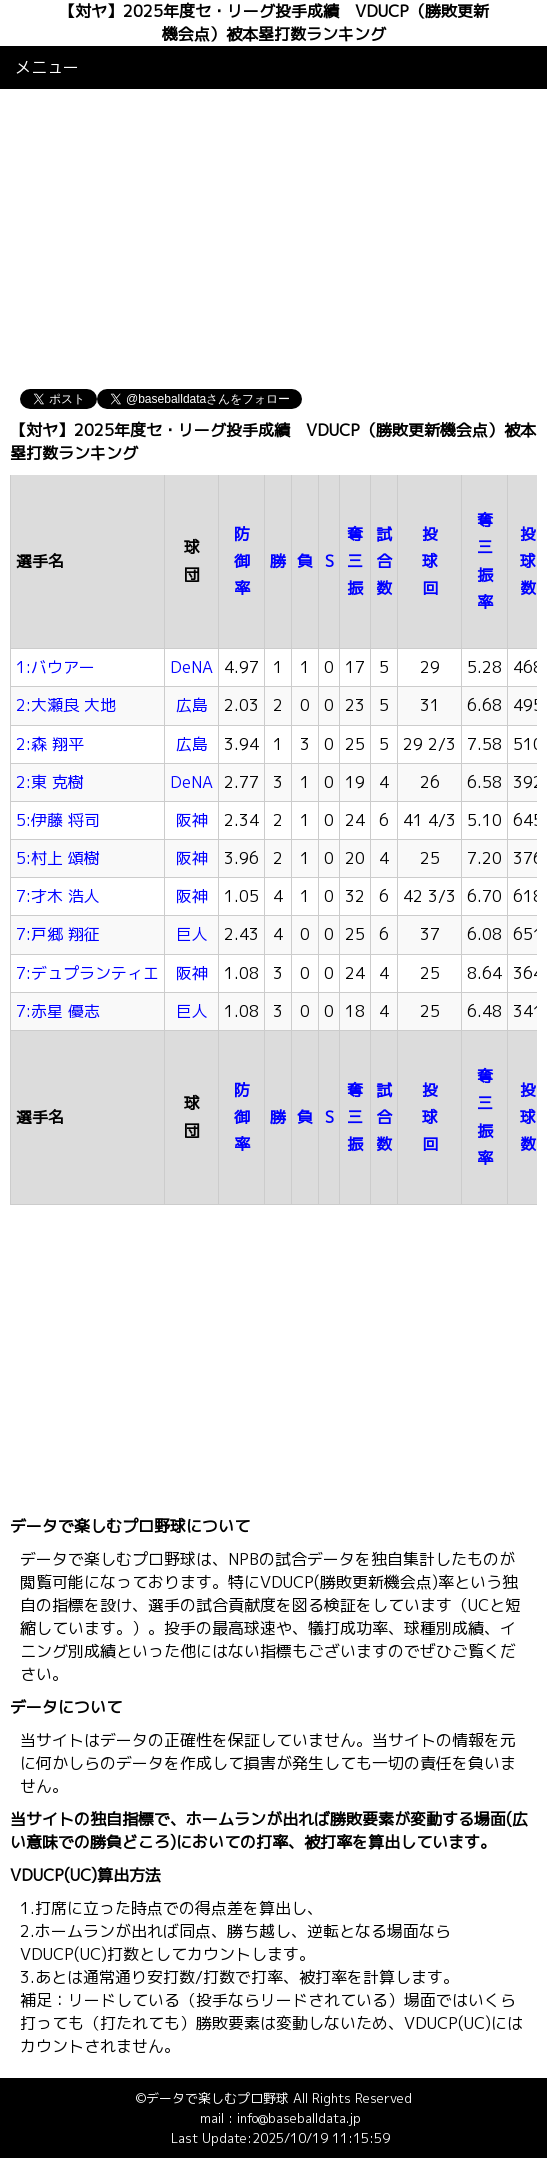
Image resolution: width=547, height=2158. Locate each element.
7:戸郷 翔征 (58, 934)
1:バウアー (55, 667)
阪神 (192, 820)
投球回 (430, 561)
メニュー (47, 67)
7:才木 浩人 (58, 896)
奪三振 (355, 561)
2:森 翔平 (50, 744)
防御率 (242, 561)
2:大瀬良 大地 (66, 705)
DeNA (191, 667)
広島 (192, 705)
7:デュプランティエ (87, 973)
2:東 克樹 (50, 782)
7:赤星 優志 (58, 1011)
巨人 (192, 934)
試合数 (384, 561)
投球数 (528, 561)
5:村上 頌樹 (58, 858)
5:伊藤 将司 (58, 820)
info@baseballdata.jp (299, 2118)
